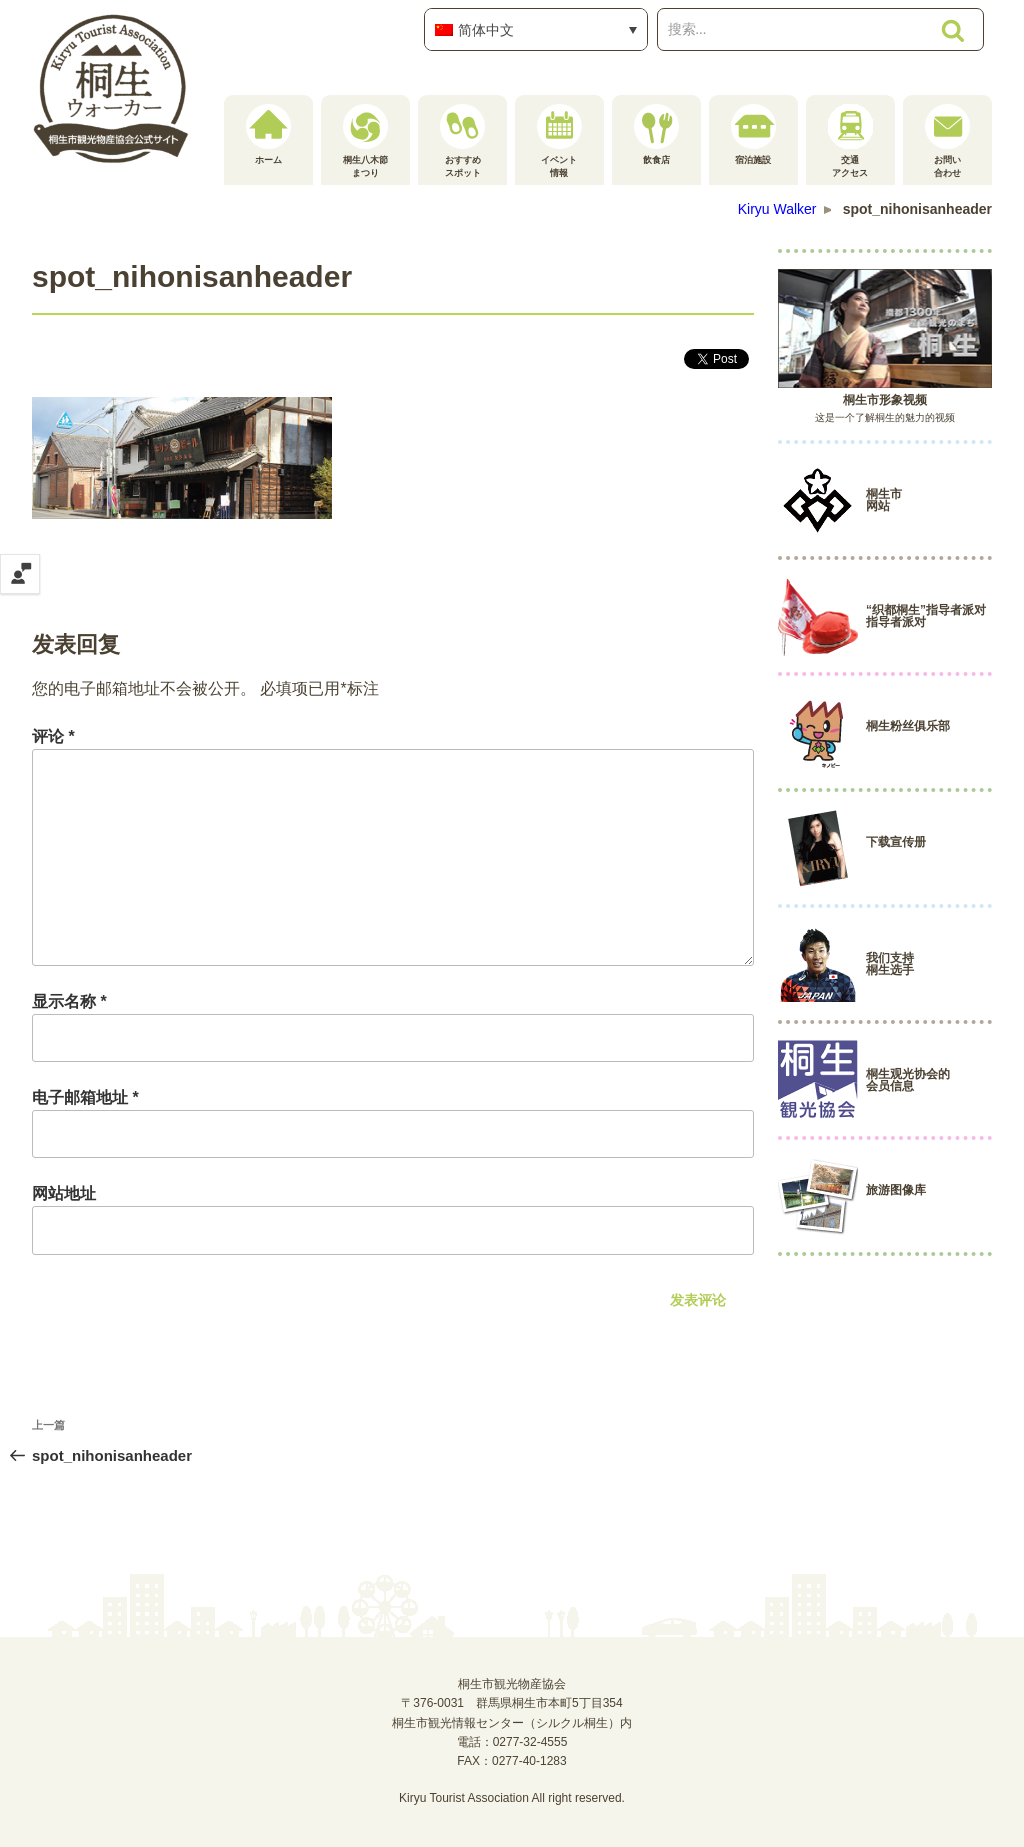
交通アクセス (850, 141)
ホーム (268, 134)
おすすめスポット (462, 141)
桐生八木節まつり (365, 141)
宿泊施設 (753, 134)
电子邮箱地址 (85, 1097)
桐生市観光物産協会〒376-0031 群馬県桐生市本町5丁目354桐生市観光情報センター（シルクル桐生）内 (512, 1703)
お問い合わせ (947, 141)
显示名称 (69, 1001)
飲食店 (656, 134)
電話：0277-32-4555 (512, 1742)
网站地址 (64, 1193)
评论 (53, 736)
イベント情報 (559, 141)
